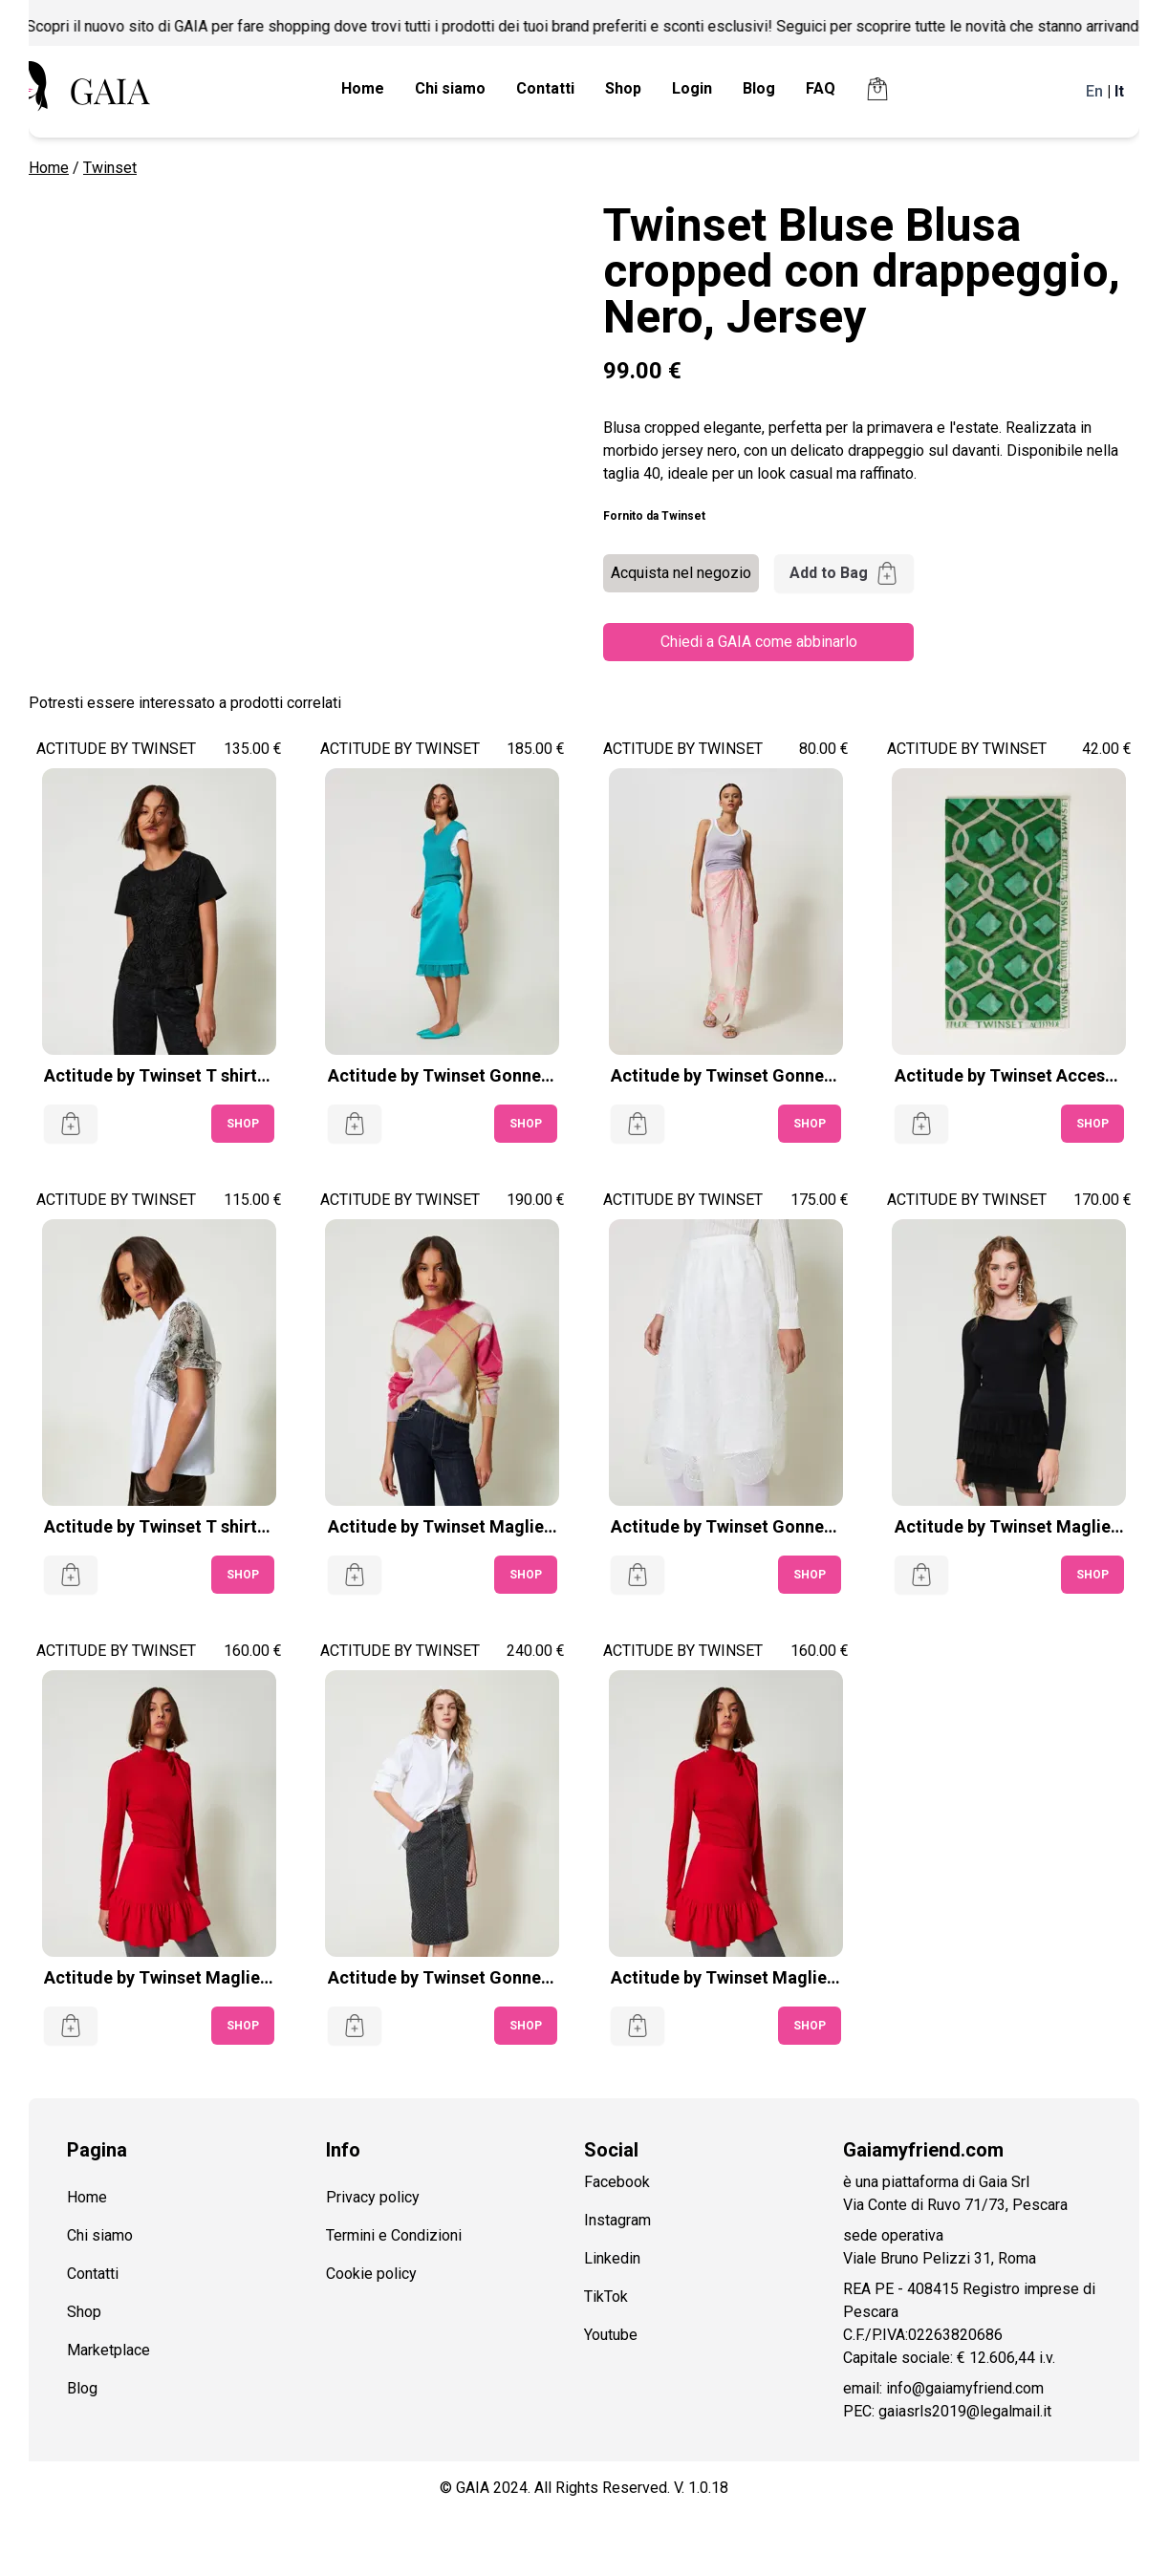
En (1094, 91)
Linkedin (612, 2258)
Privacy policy (373, 2197)
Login (692, 88)
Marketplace (108, 2350)
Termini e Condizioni (394, 2235)
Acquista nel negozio (681, 573)
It (1119, 91)
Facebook (617, 2182)
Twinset (110, 168)
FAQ (820, 88)
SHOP (243, 1123)
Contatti (545, 88)
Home (362, 88)
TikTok (606, 2296)
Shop (623, 88)
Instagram (617, 2220)
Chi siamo (450, 88)
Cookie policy (371, 2274)
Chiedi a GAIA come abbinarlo (758, 642)
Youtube (611, 2335)
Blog (759, 88)
